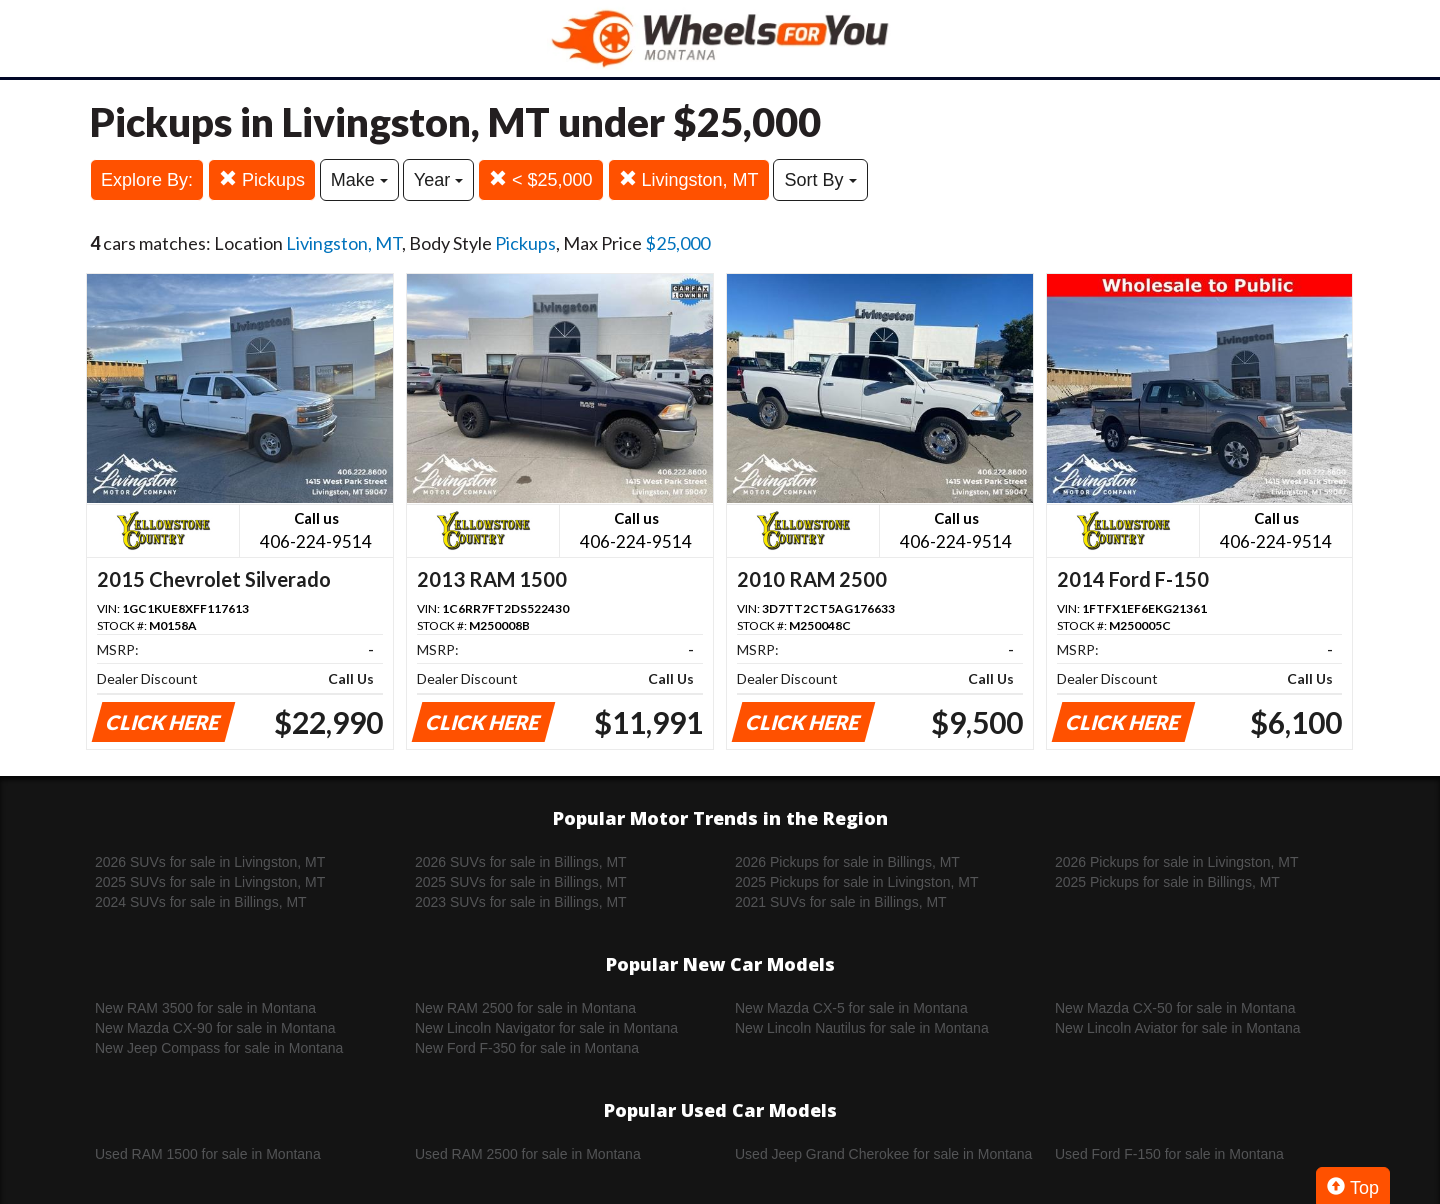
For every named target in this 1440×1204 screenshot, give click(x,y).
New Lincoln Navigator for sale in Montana (546, 1028)
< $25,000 (541, 179)
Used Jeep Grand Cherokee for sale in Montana (883, 1154)
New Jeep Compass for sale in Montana (219, 1048)
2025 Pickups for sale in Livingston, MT (857, 882)
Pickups (262, 179)
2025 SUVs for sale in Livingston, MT (210, 882)
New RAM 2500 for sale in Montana (525, 1008)
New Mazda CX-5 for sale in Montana (851, 1008)
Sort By (820, 180)
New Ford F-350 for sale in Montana (527, 1048)
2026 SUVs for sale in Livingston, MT (210, 862)
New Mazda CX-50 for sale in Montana (1175, 1008)
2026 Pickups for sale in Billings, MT (847, 862)
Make (359, 180)
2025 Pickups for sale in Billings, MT (1167, 882)
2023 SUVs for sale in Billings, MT (521, 902)
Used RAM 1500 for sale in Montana (208, 1154)
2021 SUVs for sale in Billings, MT (841, 902)
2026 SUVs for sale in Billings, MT (521, 862)
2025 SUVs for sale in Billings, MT (521, 882)
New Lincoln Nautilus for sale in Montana (862, 1028)
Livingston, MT (689, 179)
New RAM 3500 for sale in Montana (205, 1008)
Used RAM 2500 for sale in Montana (528, 1154)
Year (438, 180)
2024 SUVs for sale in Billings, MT (201, 902)
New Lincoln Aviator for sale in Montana (1178, 1028)
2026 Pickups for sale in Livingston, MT (1177, 862)
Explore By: (147, 180)
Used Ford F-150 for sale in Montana (1169, 1154)
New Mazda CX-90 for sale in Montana (215, 1028)
